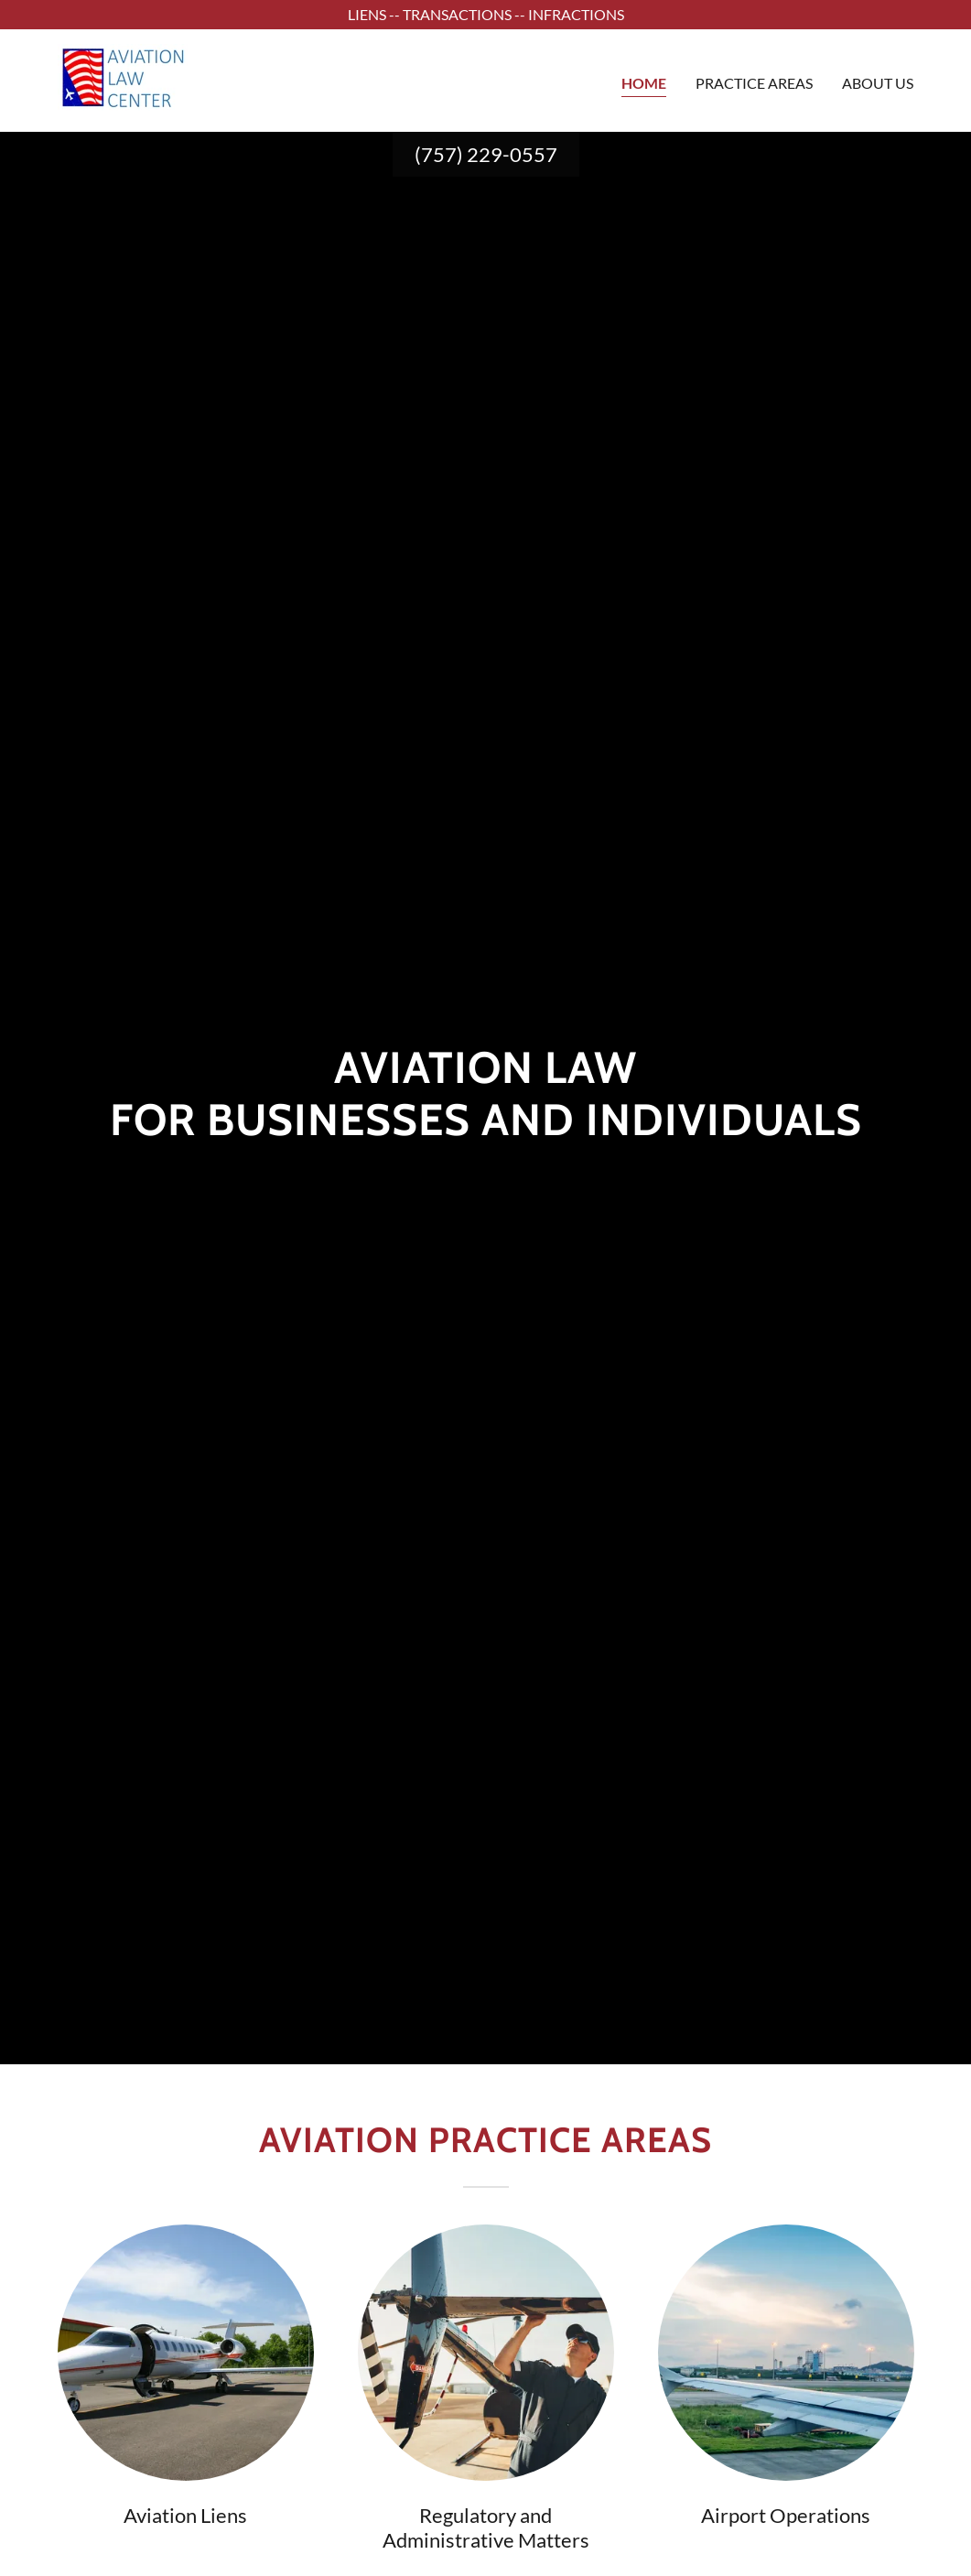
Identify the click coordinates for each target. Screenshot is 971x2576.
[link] (123, 78)
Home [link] (643, 83)
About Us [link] (877, 83)
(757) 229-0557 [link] (486, 154)
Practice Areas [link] (754, 83)
